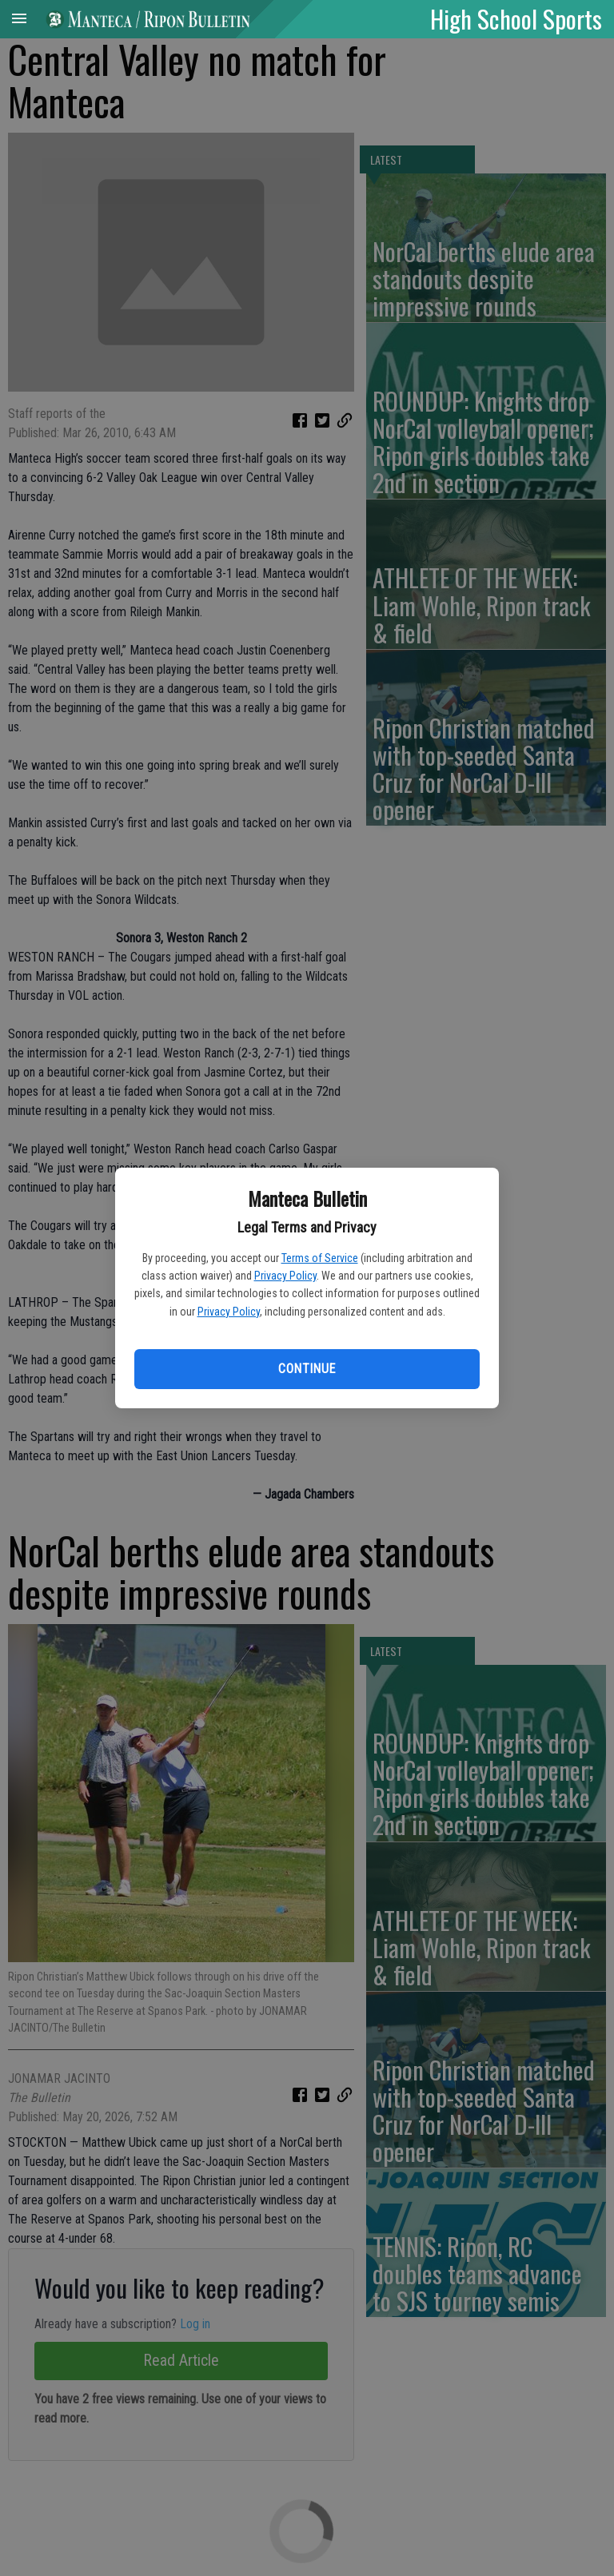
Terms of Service (319, 1258)
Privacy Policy (285, 1275)
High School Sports (516, 18)
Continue (306, 1368)
